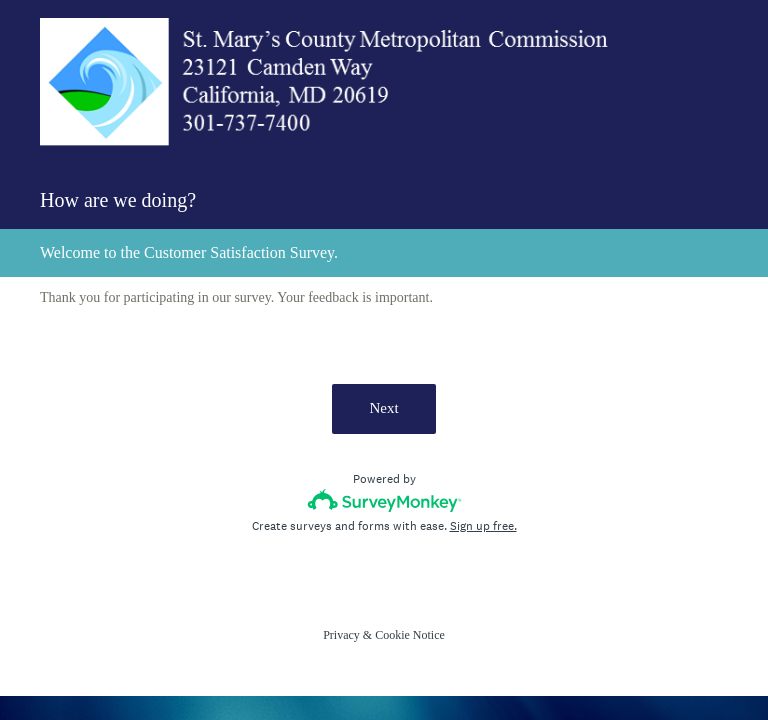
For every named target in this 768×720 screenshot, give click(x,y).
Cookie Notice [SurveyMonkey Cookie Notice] (410, 635)
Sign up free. (483, 526)
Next (383, 408)
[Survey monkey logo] (384, 500)
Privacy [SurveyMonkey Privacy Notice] (341, 635)
